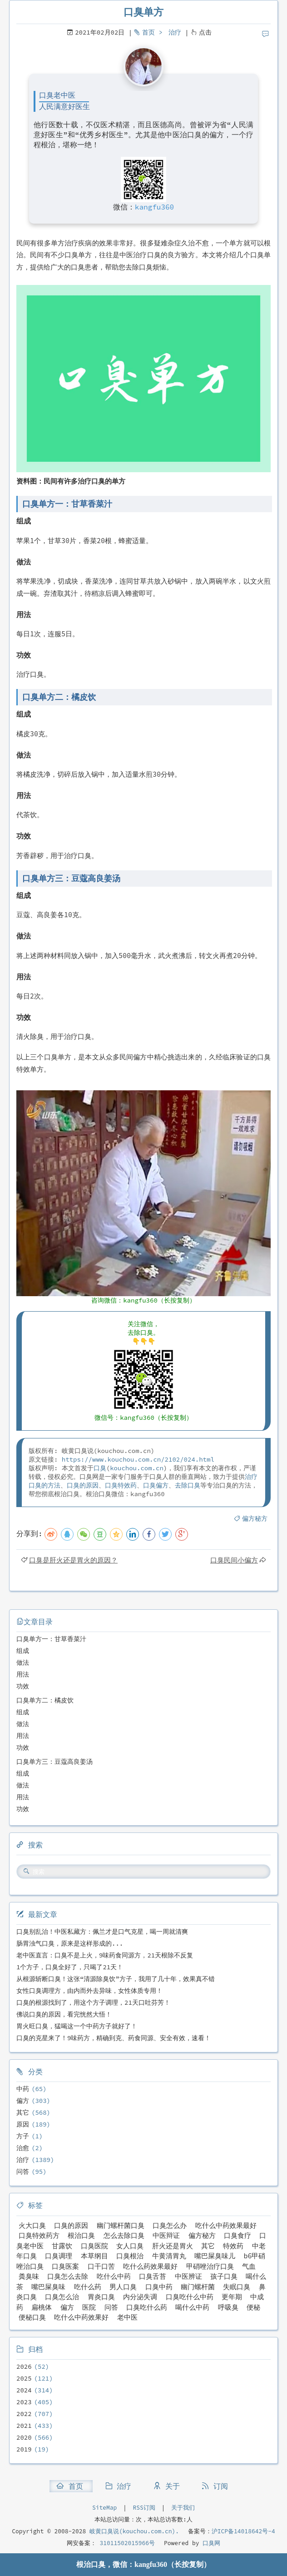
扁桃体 (41, 2307)
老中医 (127, 2317)
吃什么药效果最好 (150, 2266)
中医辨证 (188, 2276)
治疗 (174, 32)
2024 (24, 2390)
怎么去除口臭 (124, 2235)
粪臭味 (29, 2276)
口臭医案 (65, 2266)
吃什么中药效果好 (81, 2317)
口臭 (100, 1468)
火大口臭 (32, 2225)
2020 (24, 2437)
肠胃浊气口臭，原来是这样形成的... (69, 1943)
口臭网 (210, 2543)
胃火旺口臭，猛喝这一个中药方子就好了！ (76, 2026)
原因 (22, 2124)
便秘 (253, 2307)
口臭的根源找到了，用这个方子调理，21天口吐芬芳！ (93, 2002)
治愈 (22, 2148)
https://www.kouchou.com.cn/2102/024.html (138, 1459)
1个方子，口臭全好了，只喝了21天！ (69, 1967)
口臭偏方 (155, 1485)
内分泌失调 (140, 2296)
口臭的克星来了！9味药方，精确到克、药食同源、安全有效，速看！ (113, 2038)
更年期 (232, 2296)
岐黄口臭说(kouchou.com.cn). (134, 2531)
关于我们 (183, 2507)
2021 (24, 2425)
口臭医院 (94, 2246)
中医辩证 (166, 2235)
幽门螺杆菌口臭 (120, 2225)
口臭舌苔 (152, 2276)
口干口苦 (101, 2266)
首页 (148, 32)
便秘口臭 (32, 2317)
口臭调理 (58, 2256)
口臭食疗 (237, 2235)
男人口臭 (123, 2286)
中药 (22, 2089)
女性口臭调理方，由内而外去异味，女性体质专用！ (89, 1991)
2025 (24, 2378)
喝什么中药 (192, 2307)
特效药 (233, 2246)
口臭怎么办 (170, 2225)
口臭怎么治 (62, 2296)
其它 (22, 2112)
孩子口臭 (224, 2276)
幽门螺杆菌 (198, 2286)
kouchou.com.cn (136, 1468)
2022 (24, 2414)
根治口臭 (81, 2235)
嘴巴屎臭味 (48, 2286)
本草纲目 (94, 2256)
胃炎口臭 (101, 2296)
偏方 (22, 2101)
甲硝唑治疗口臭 (210, 2266)
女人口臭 (130, 2246)
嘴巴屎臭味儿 (214, 2256)
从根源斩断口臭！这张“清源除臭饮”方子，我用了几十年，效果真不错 (115, 1979)
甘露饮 (62, 2246)
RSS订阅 (144, 2507)
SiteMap (104, 2507)
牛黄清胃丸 (169, 2256)
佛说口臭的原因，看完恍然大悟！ (64, 2014)
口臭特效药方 (39, 2235)
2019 (24, 2449)
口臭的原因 (83, 1485)
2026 (24, 2366)
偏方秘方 (254, 1518)
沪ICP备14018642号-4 (243, 2531)
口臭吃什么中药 (189, 2296)
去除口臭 (187, 1485)
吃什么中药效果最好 (226, 2225)
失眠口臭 (236, 2286)
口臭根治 (130, 2256)
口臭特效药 (121, 1485)
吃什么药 (87, 2286)
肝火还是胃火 (172, 2246)
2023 (24, 2402)
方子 (22, 2136)
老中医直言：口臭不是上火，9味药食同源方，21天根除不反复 (104, 1955)
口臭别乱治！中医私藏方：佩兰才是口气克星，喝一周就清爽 (102, 1931)
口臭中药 (159, 2286)
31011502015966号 (125, 2543)
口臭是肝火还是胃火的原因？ (73, 1560)
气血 (249, 2266)
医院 (89, 2307)
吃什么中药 (114, 2276)
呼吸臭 (228, 2307)
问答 (22, 2171)
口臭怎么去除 (67, 2276)
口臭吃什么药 (146, 2307)
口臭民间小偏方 (234, 1560)
